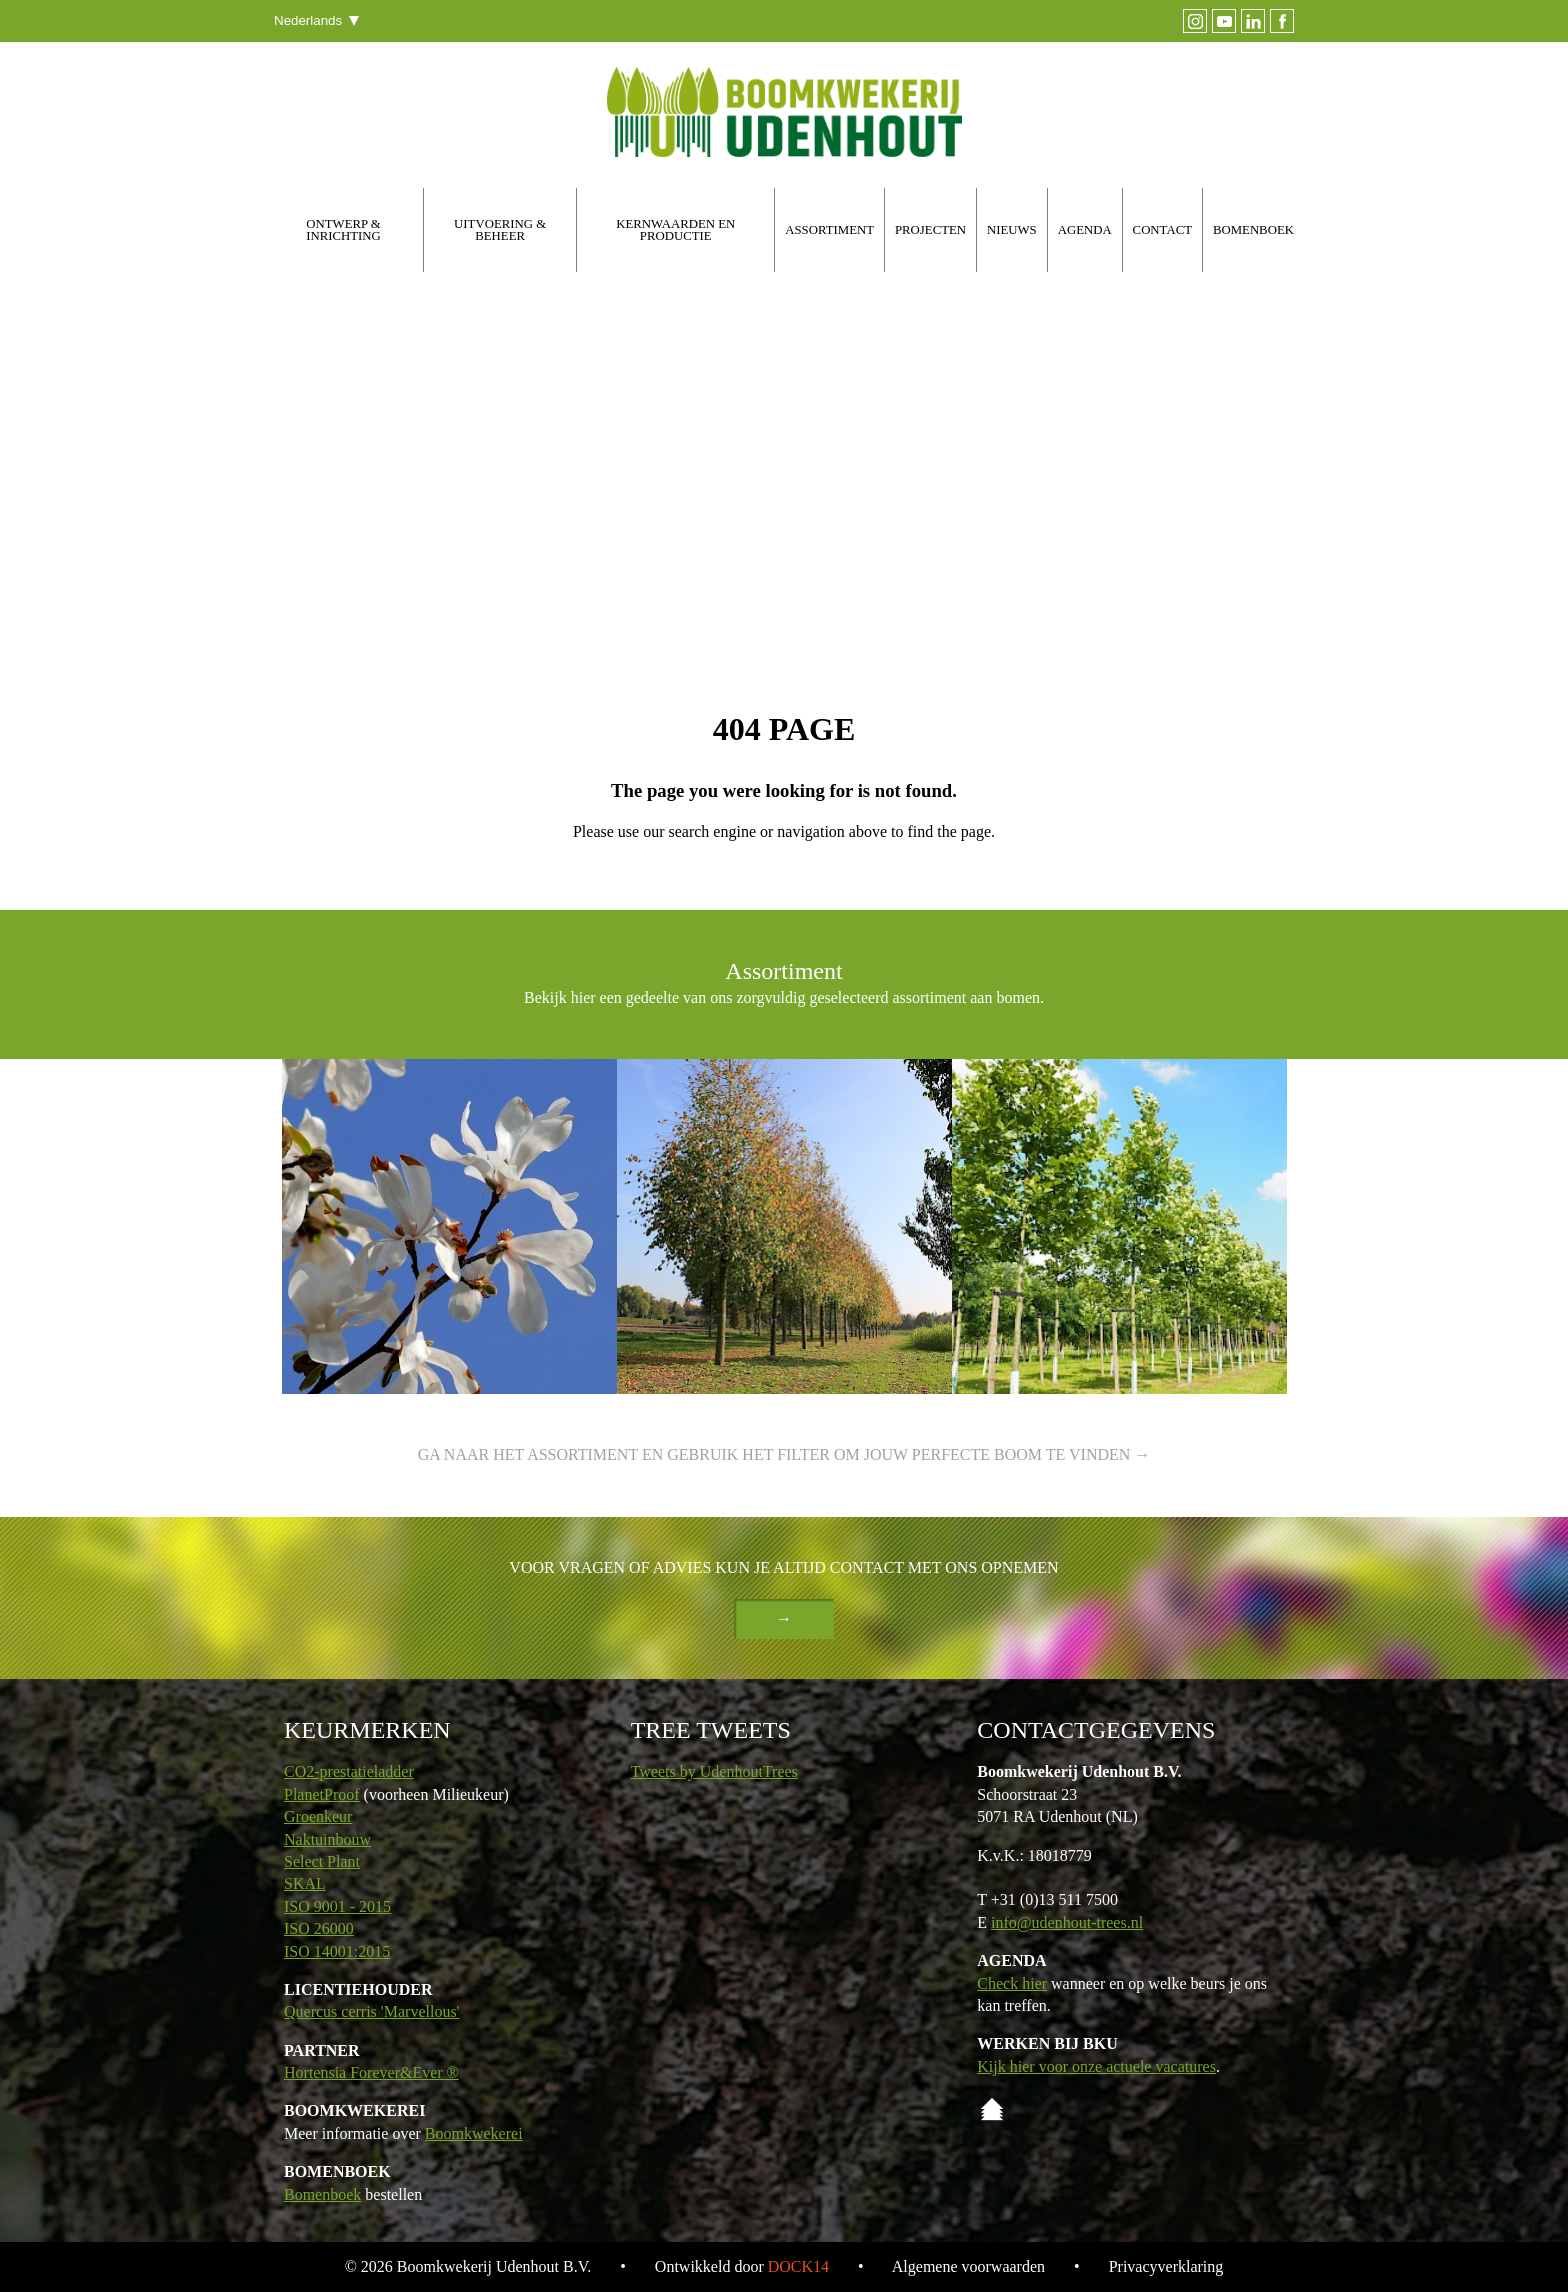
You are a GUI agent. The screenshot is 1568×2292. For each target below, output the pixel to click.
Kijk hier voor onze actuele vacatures (1096, 2066)
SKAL (305, 1883)
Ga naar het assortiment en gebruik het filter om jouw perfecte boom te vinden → (784, 1454)
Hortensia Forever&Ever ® (371, 2072)
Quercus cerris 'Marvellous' (371, 2011)
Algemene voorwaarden (968, 2266)
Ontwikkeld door (742, 2266)
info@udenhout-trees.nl (1067, 1922)
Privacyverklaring (1166, 2266)
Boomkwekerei (474, 2133)
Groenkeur (318, 1816)
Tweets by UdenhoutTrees (714, 1771)
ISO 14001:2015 (337, 1951)
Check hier (1012, 1983)
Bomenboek (322, 2194)
